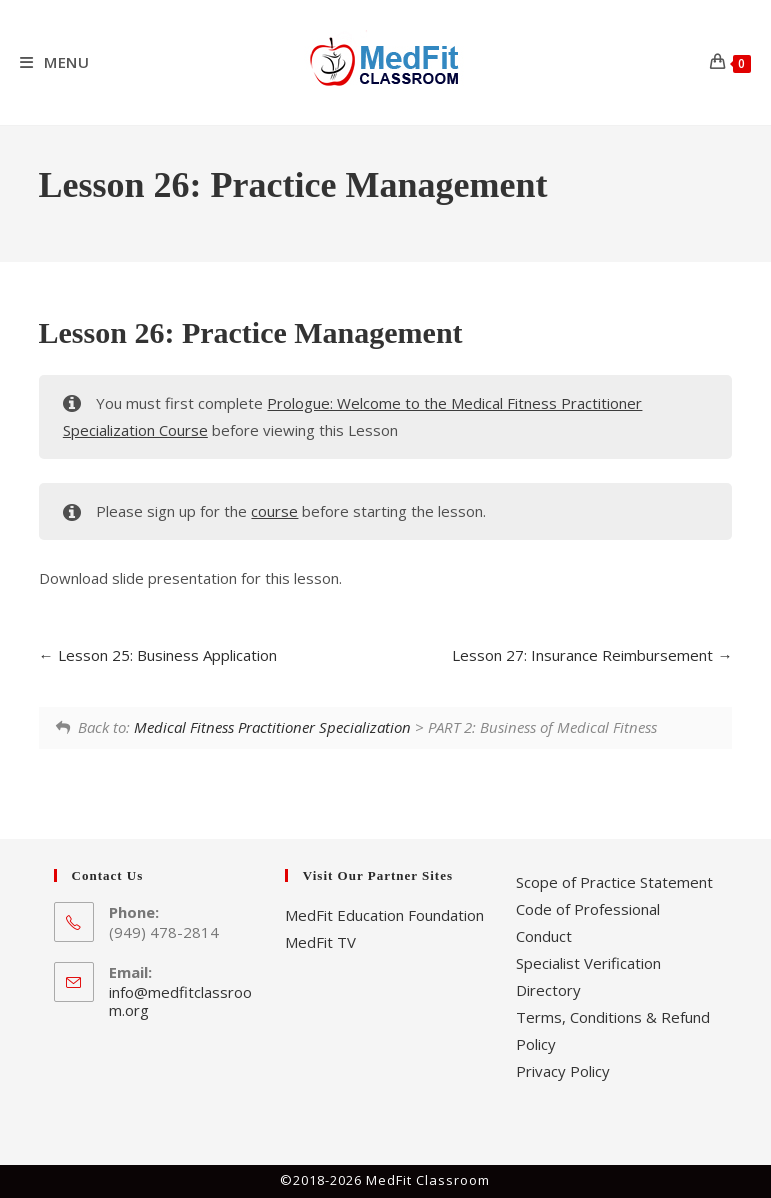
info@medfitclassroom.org (180, 1001)
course (274, 511)
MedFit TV (320, 942)
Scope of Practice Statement (614, 882)
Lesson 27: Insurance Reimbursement (592, 655)
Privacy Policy (563, 1071)
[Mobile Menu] (55, 62)
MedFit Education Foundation (384, 915)
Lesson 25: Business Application (158, 655)
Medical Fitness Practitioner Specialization (272, 727)
